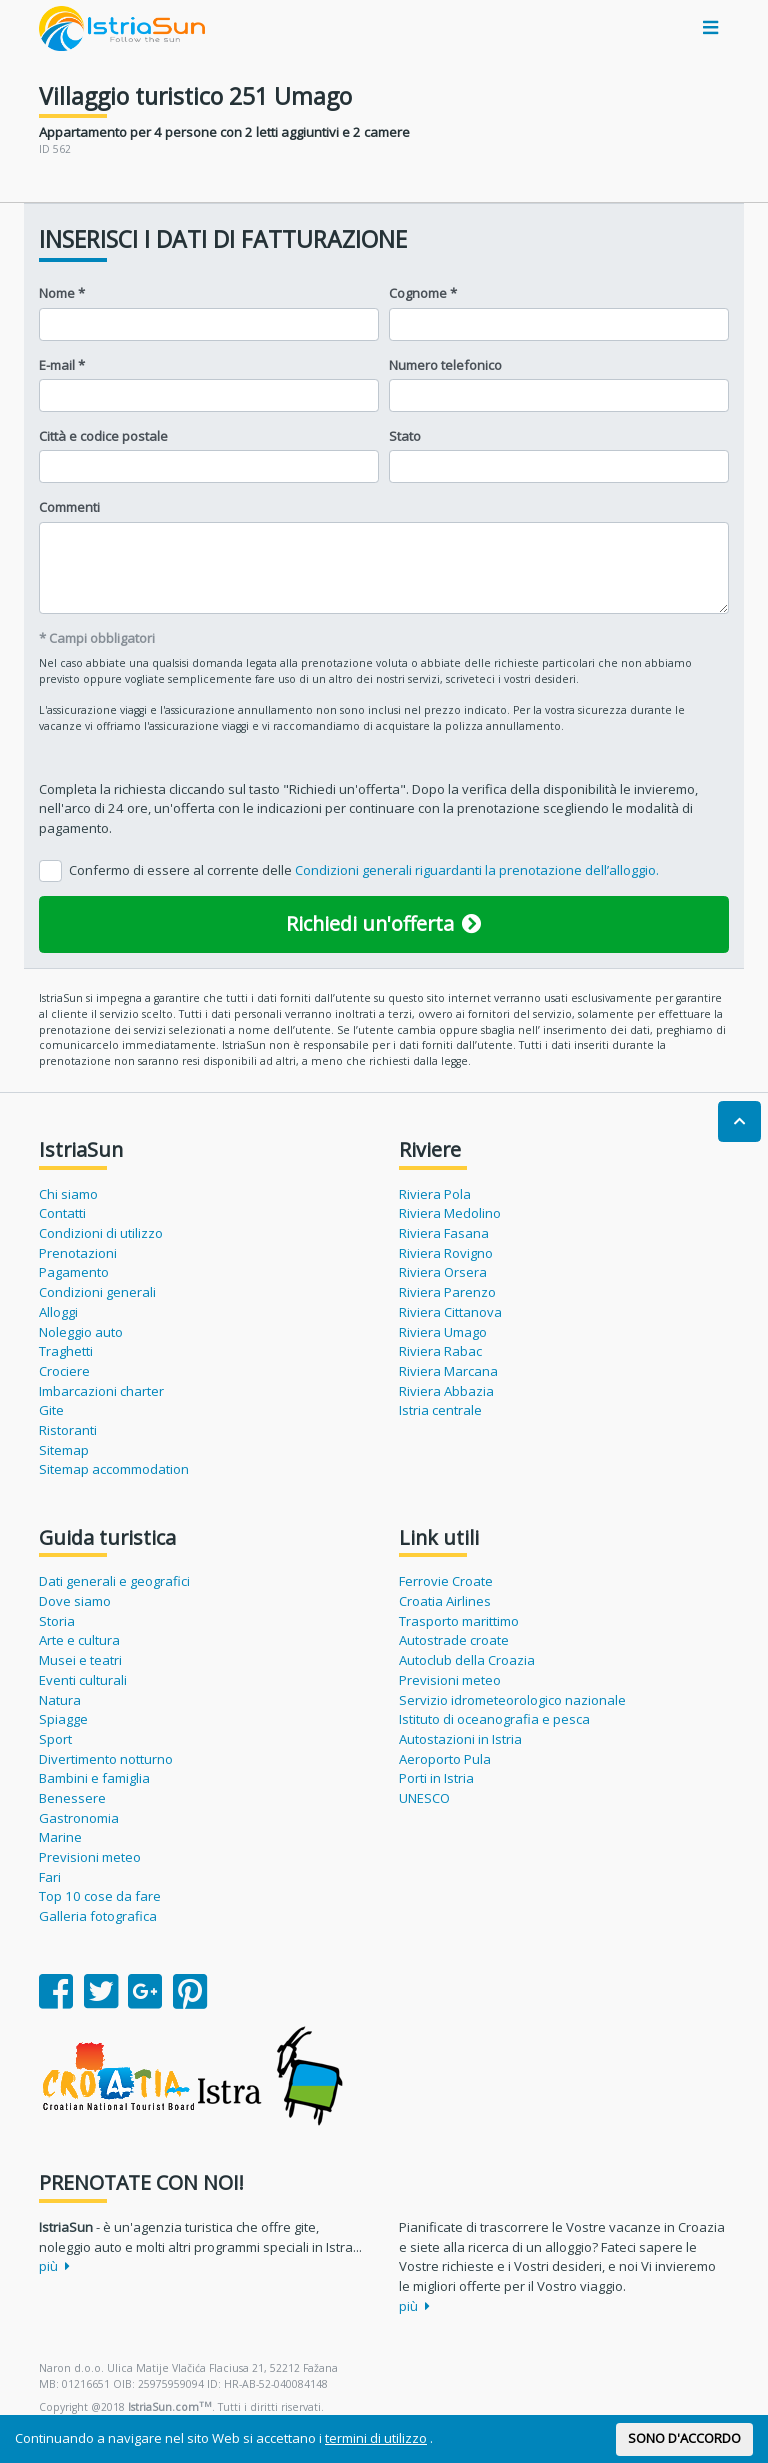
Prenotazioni (78, 1253)
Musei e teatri (80, 1660)
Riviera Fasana (444, 1233)
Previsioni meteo (90, 1857)
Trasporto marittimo (459, 1621)
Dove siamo (75, 1601)
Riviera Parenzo (447, 1292)
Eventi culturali (83, 1680)
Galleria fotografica (98, 1916)
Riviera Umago (443, 1332)
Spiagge (63, 1719)
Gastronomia (79, 1818)
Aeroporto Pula (445, 1759)
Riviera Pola (435, 1194)
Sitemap (64, 1450)
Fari (50, 1877)
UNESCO (424, 1798)
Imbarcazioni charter (101, 1391)
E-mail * (62, 365)
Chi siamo (68, 1194)
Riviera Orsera (443, 1272)
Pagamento (74, 1272)
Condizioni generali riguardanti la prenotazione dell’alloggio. (477, 870)
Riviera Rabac (440, 1351)
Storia (57, 1621)
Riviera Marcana (448, 1371)
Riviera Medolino (450, 1213)
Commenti (69, 507)
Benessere (72, 1798)
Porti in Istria (436, 1778)
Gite (51, 1410)
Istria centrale (440, 1410)
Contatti (62, 1213)
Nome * (62, 293)
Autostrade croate (454, 1640)
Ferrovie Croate (446, 1581)
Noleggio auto (81, 1332)
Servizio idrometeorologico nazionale (512, 1700)
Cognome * (423, 293)
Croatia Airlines (445, 1601)
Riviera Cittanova (450, 1312)
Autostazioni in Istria (460, 1739)
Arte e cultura (79, 1640)
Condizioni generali (97, 1292)
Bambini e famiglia (94, 1778)
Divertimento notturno (106, 1759)
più (54, 2266)
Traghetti (66, 1351)
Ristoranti (68, 1430)
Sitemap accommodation (114, 1469)
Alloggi (58, 1312)
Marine (60, 1837)
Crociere (64, 1371)
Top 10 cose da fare (100, 1896)
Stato (405, 436)
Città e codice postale (103, 436)
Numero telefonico (445, 365)
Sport (55, 1739)
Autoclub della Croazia (467, 1660)
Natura (60, 1700)
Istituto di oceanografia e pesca (494, 1719)
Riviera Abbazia (446, 1391)
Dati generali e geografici (114, 1581)
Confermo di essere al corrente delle (364, 870)
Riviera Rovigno (446, 1253)
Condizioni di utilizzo (101, 1233)
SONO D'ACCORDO (684, 2438)
